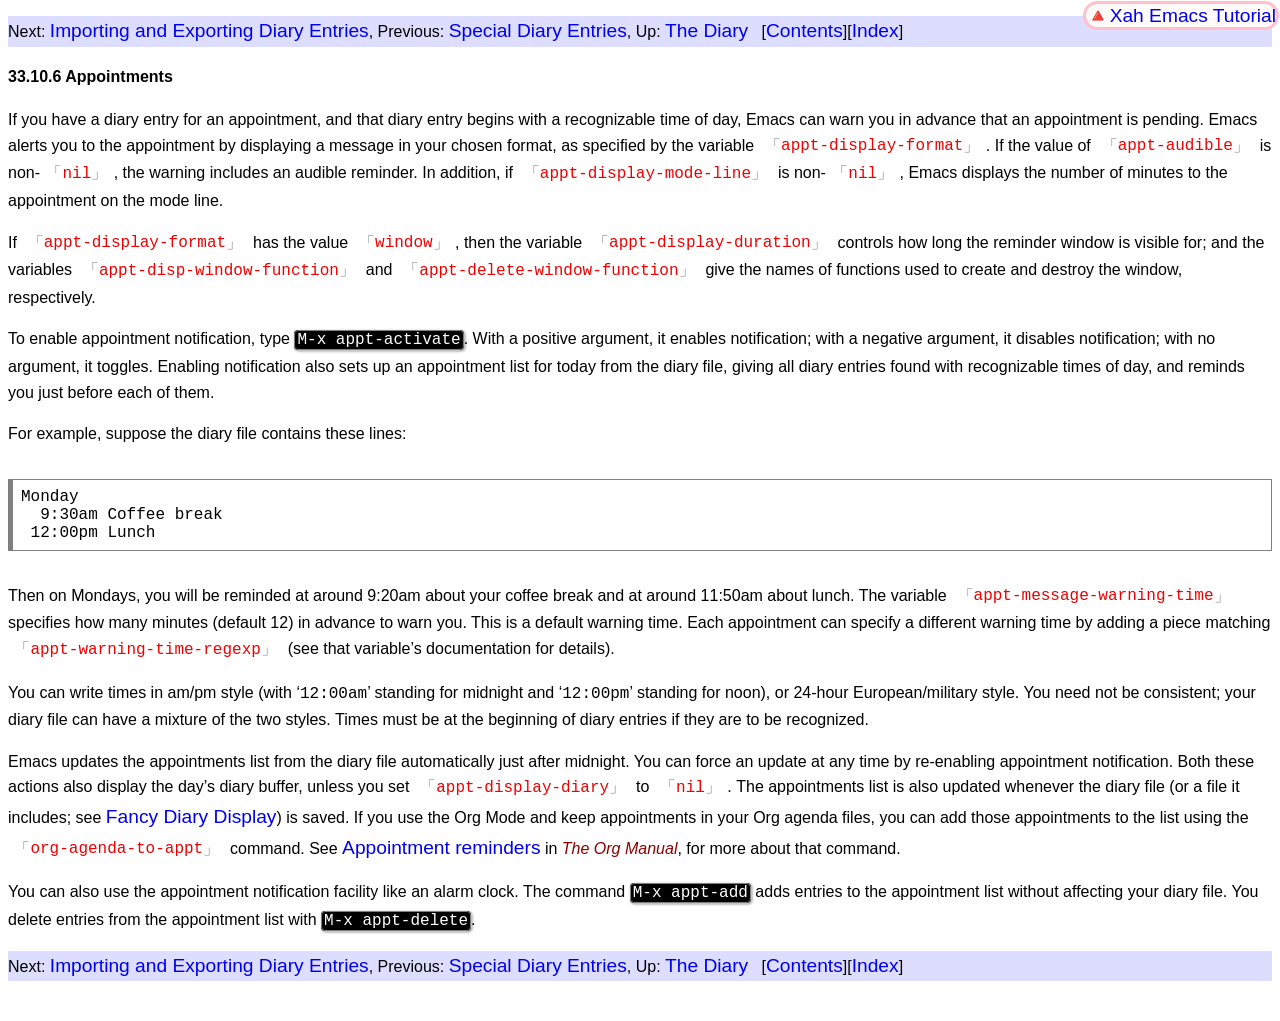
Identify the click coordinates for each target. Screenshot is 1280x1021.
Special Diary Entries (538, 30)
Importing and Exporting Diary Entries (209, 30)
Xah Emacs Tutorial (1193, 15)
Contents (804, 30)
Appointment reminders (441, 841)
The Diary (706, 30)
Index (875, 30)
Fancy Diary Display (191, 810)
